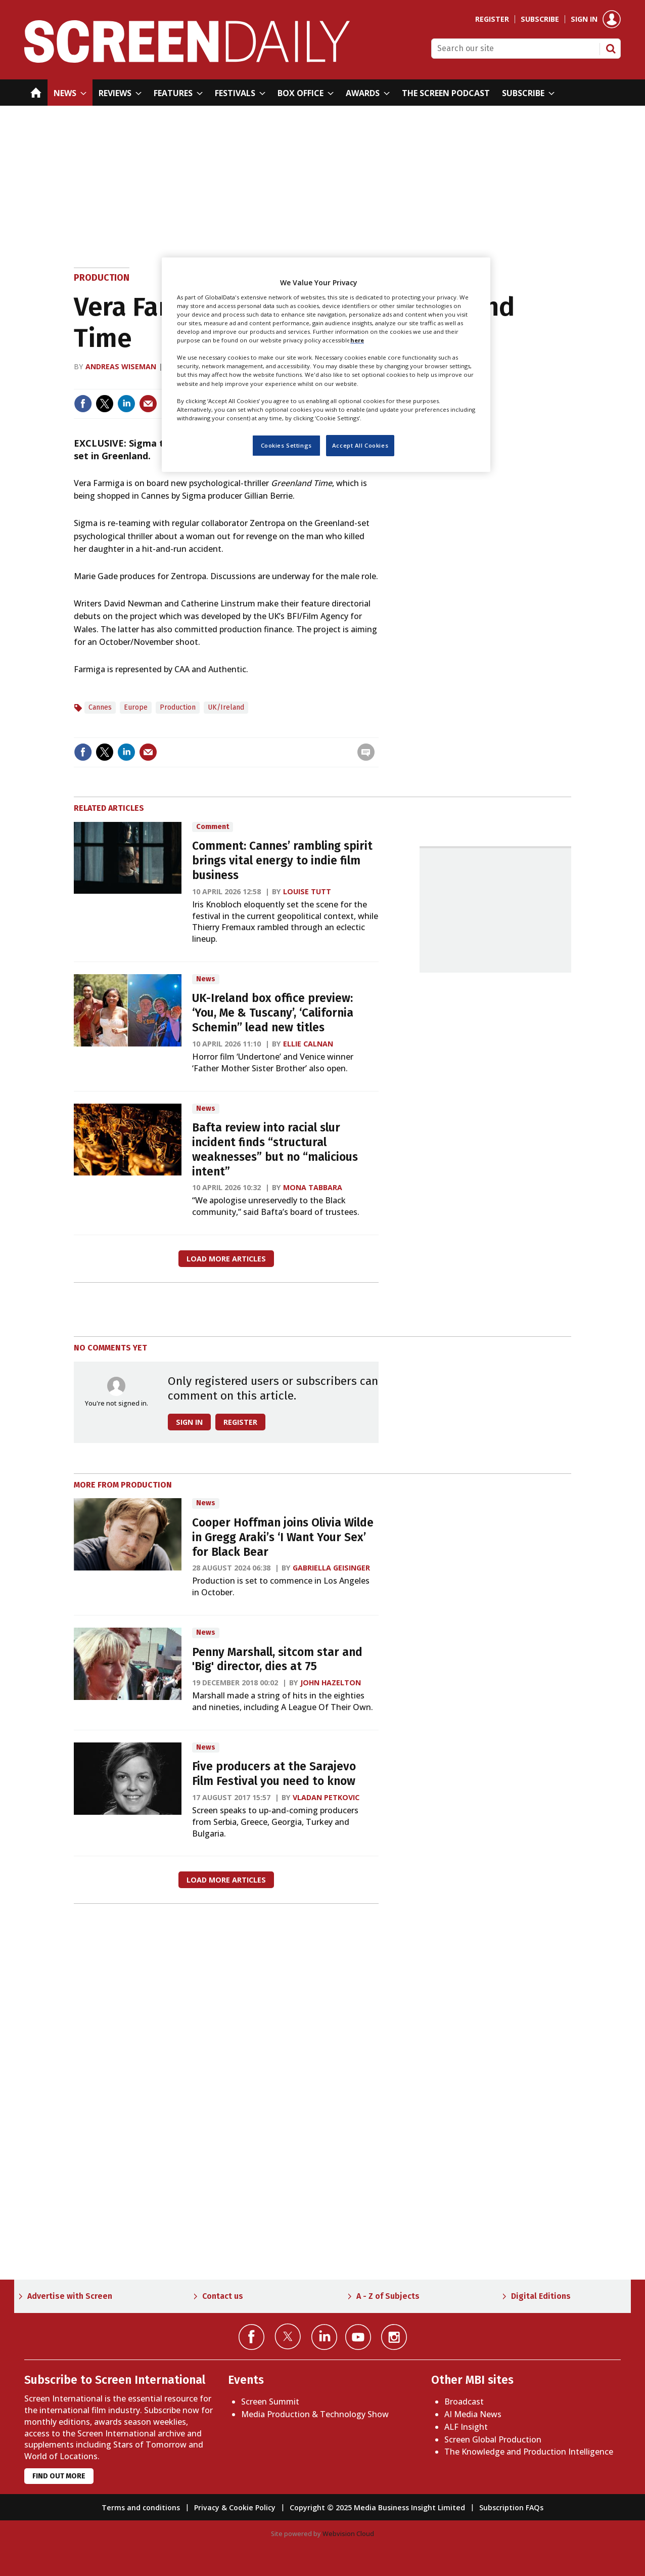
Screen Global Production (492, 2439)
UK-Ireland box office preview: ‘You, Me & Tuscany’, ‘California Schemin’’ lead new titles (272, 1012)
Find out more (58, 2476)
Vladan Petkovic (326, 1797)
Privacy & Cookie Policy (234, 2507)
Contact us (222, 2296)
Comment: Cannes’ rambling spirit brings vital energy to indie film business (282, 860)
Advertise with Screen (69, 2296)
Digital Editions (541, 2296)
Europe (136, 707)
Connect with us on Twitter (287, 2336)
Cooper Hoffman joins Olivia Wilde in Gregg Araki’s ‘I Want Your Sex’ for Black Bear (283, 1537)
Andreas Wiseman (120, 366)
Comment (212, 826)
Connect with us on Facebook (251, 2337)
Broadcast (464, 2401)
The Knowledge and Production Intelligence (528, 2451)
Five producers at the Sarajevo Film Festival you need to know (274, 1774)
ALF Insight (466, 2426)
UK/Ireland (226, 707)
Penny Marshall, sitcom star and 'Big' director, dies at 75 (277, 1659)
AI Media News (472, 2414)
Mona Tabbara (312, 1187)
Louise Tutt (307, 891)
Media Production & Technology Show (315, 2414)
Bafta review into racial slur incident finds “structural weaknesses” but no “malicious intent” (275, 1149)
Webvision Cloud (348, 2533)
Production (101, 277)
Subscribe (540, 19)
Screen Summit (270, 2401)
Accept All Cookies (360, 445)
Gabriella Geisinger (331, 1568)
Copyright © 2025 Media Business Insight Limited (377, 2507)
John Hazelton (330, 1682)
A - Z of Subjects (388, 2296)
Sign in (584, 19)
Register (492, 19)
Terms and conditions (141, 2507)
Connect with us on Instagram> (394, 2337)
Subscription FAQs (511, 2507)
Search (611, 48)
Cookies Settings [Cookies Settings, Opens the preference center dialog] (286, 445)
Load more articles (226, 1258)
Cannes (100, 707)
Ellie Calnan (308, 1044)
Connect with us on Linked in (324, 2337)
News (205, 979)
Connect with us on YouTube (358, 2337)
